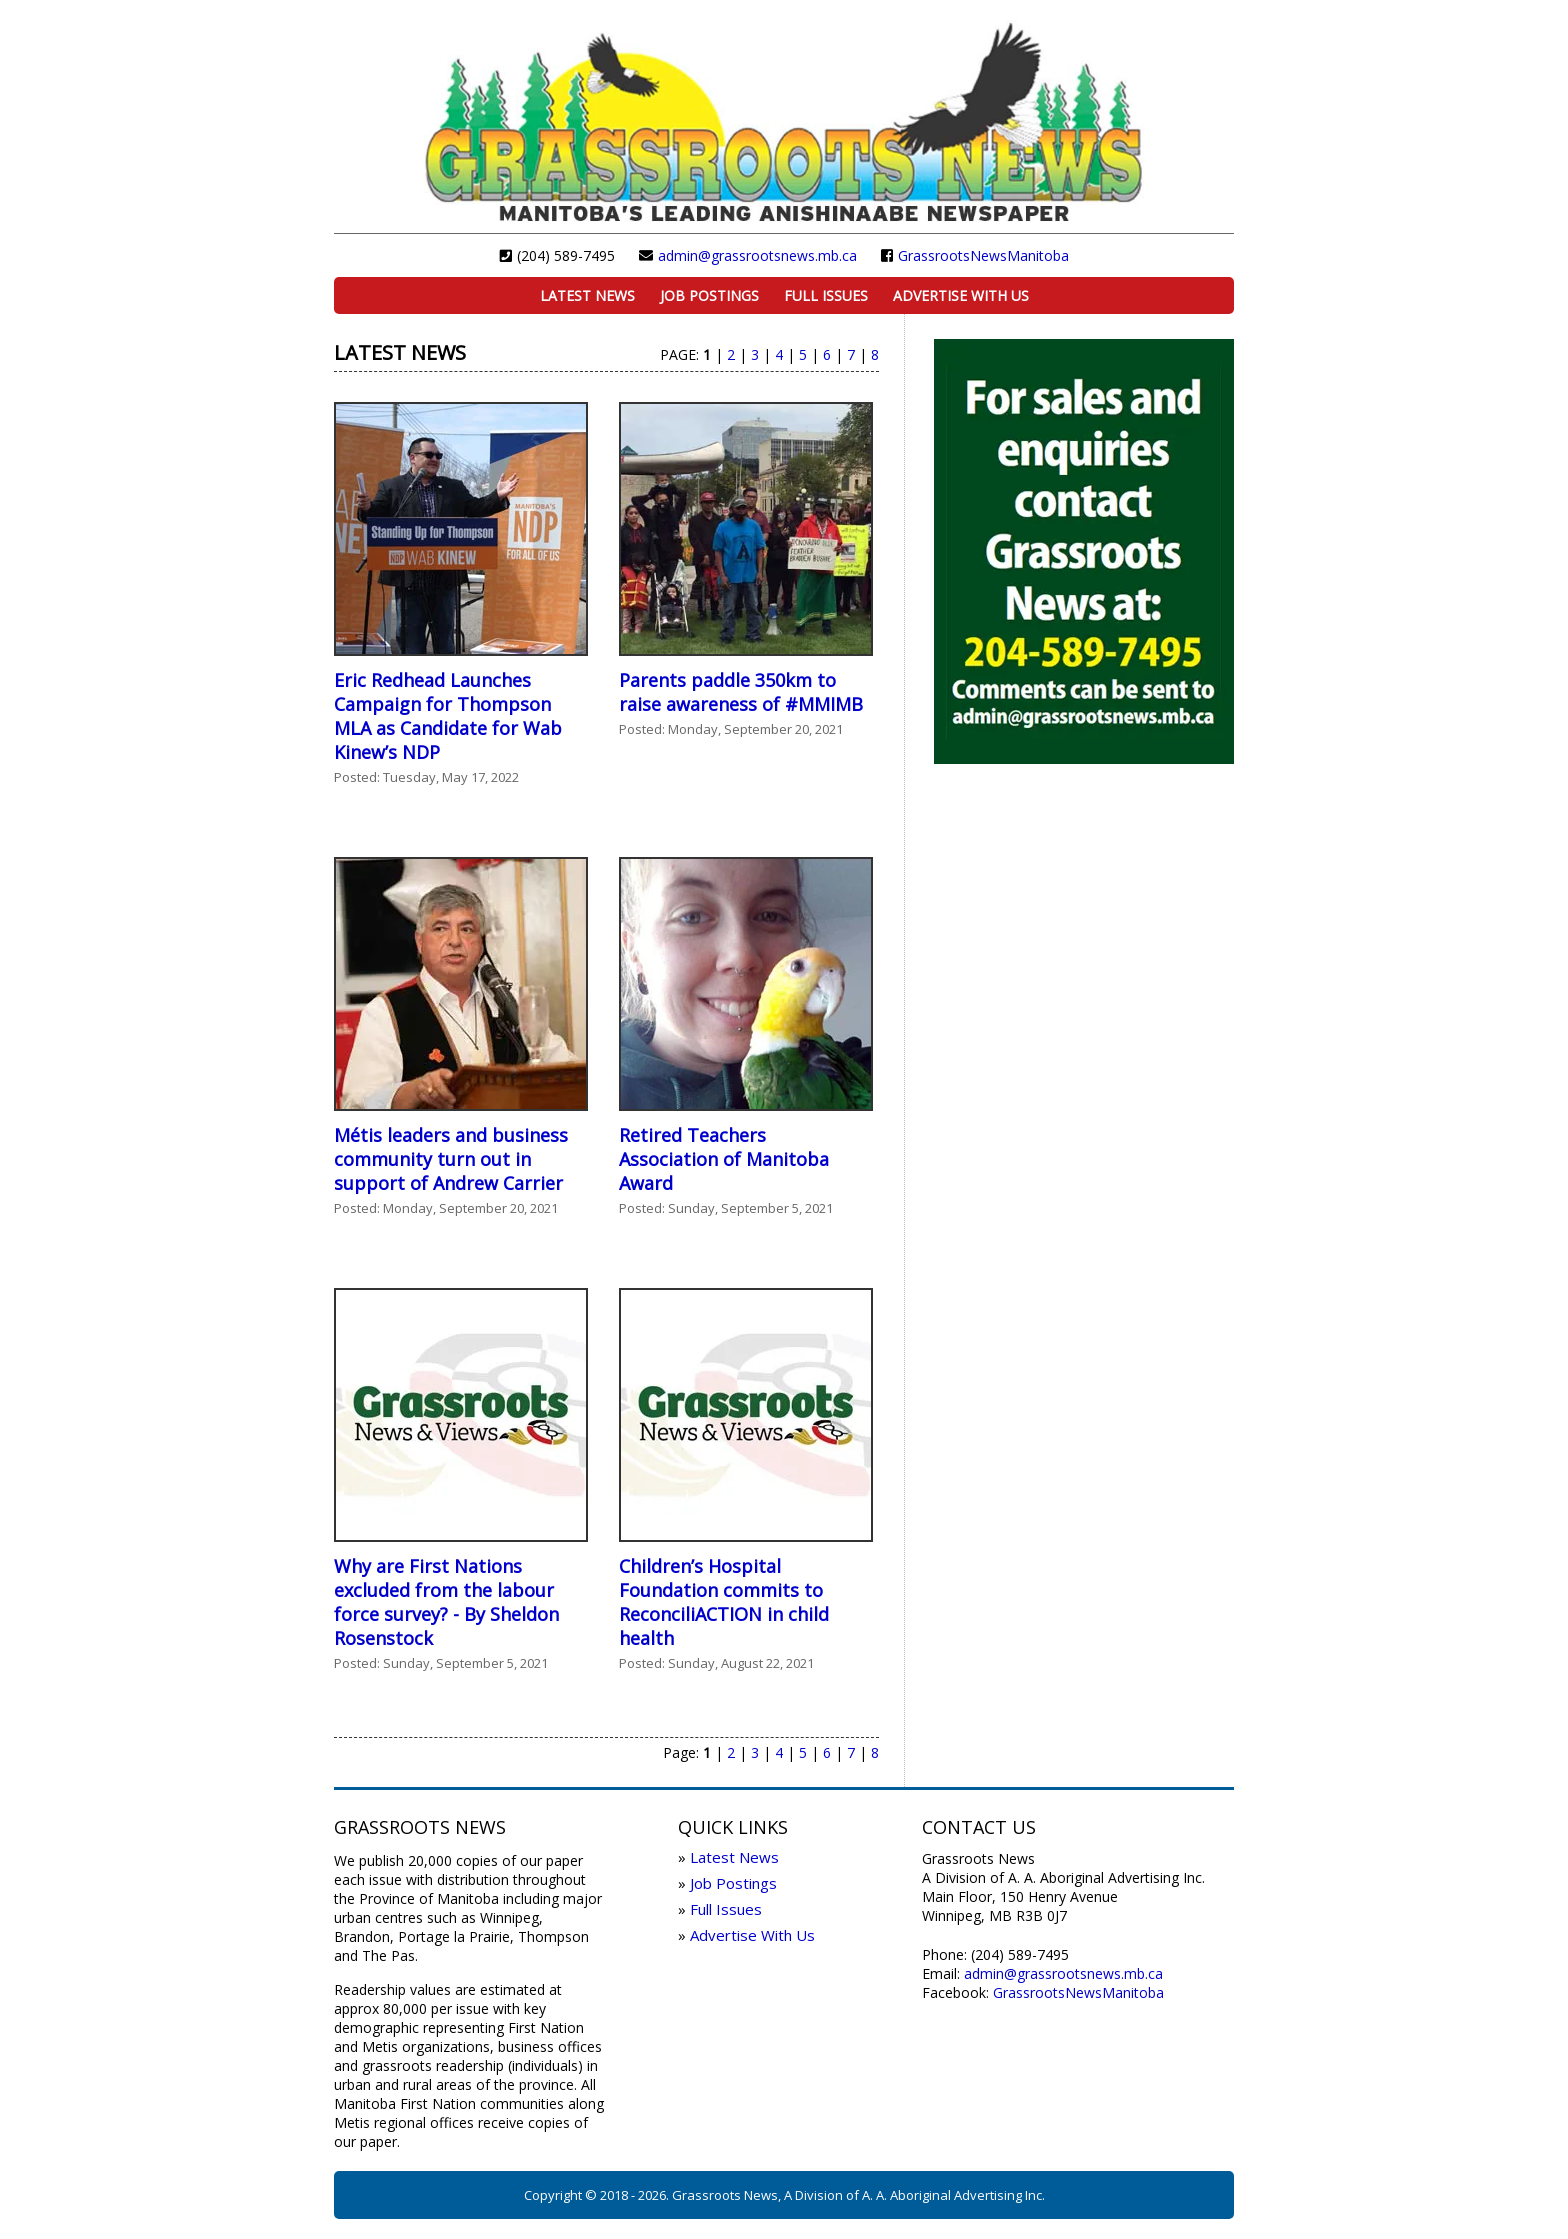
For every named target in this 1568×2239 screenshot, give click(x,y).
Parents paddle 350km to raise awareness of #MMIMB (741, 692)
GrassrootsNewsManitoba (983, 255)
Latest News (587, 295)
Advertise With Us (961, 295)
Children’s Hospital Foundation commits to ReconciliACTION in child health (724, 1602)
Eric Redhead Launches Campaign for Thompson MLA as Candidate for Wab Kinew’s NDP (448, 716)
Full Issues (826, 295)
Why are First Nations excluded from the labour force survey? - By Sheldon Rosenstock (446, 1602)
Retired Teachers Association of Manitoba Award (724, 1159)
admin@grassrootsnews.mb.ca (757, 255)
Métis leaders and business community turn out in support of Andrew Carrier (451, 1159)
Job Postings (709, 295)
